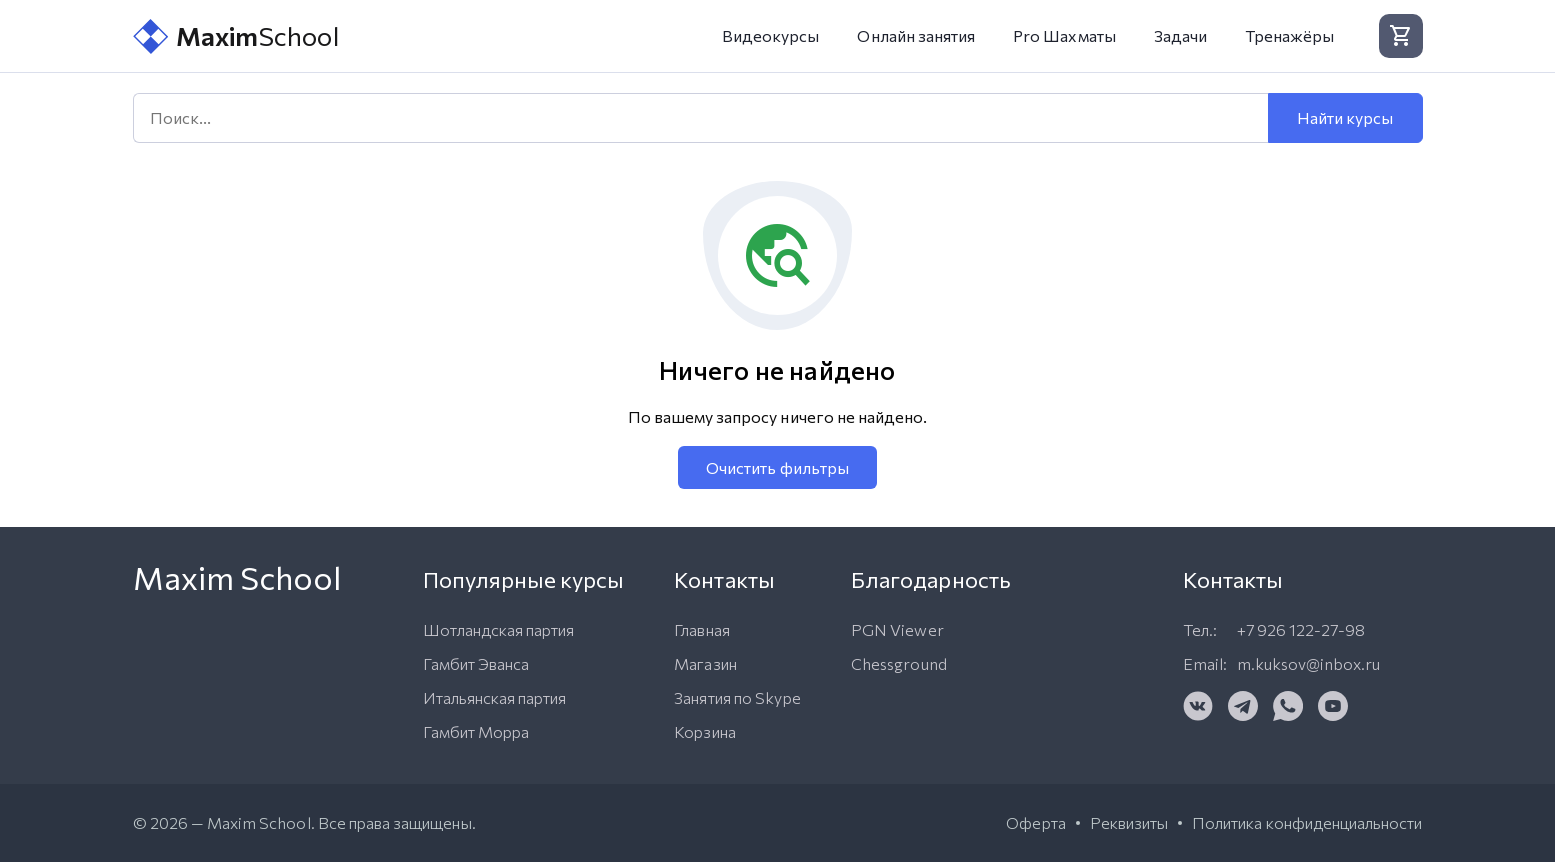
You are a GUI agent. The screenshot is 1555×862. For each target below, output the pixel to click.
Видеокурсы (771, 35)
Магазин (705, 663)
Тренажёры (1289, 35)
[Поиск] (700, 118)
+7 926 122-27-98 (1301, 629)
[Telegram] (1243, 706)
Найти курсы (1345, 117)
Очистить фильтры (777, 467)
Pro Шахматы (1064, 35)
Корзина (704, 731)
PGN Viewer (897, 629)
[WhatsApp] (1288, 706)
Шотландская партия (499, 629)
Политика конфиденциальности (1307, 823)
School (236, 36)
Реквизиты (1129, 823)
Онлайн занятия (916, 35)
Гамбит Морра (476, 731)
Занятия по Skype (737, 697)
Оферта (1035, 823)
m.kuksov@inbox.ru (1309, 663)
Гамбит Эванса (476, 663)
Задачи (1180, 35)
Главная (701, 629)
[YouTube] (1333, 706)
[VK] (1198, 706)
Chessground (899, 663)
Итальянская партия (495, 697)
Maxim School (259, 822)
